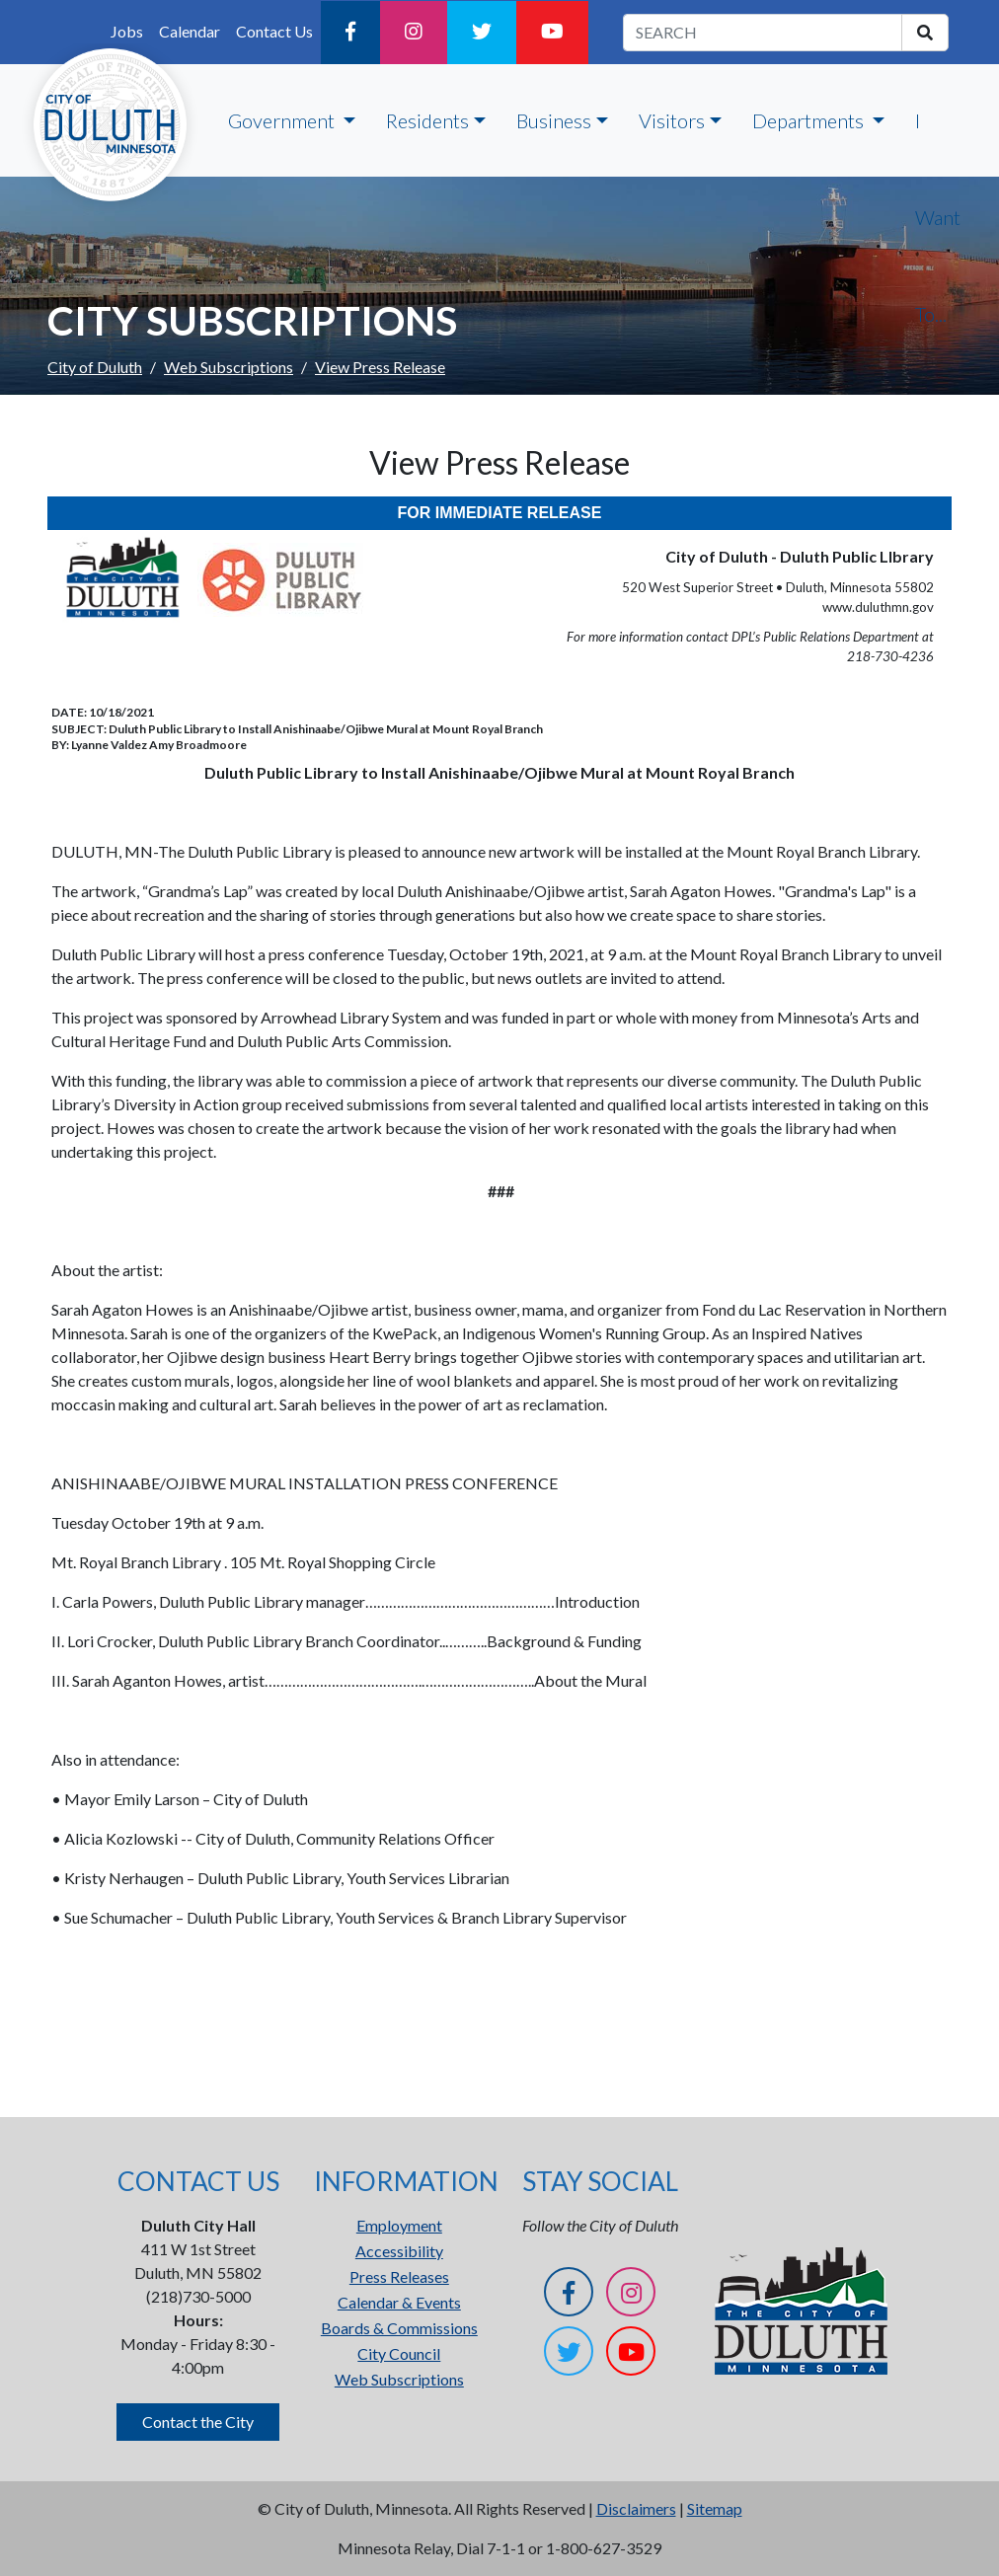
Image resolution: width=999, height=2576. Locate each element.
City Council (398, 2353)
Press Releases (399, 2276)
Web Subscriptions (228, 366)
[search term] (762, 32)
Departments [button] (810, 120)
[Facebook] (350, 32)
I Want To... (938, 217)
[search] (925, 32)
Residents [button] (427, 120)
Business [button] (553, 120)
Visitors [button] (672, 120)
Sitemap (714, 2508)
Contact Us (274, 31)
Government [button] (283, 120)
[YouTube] (552, 32)
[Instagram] (413, 32)
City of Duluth (94, 366)
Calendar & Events (399, 2302)
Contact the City (198, 2421)
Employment (399, 2225)
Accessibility (399, 2250)
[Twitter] (481, 32)
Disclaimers (636, 2508)
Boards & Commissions (399, 2327)
